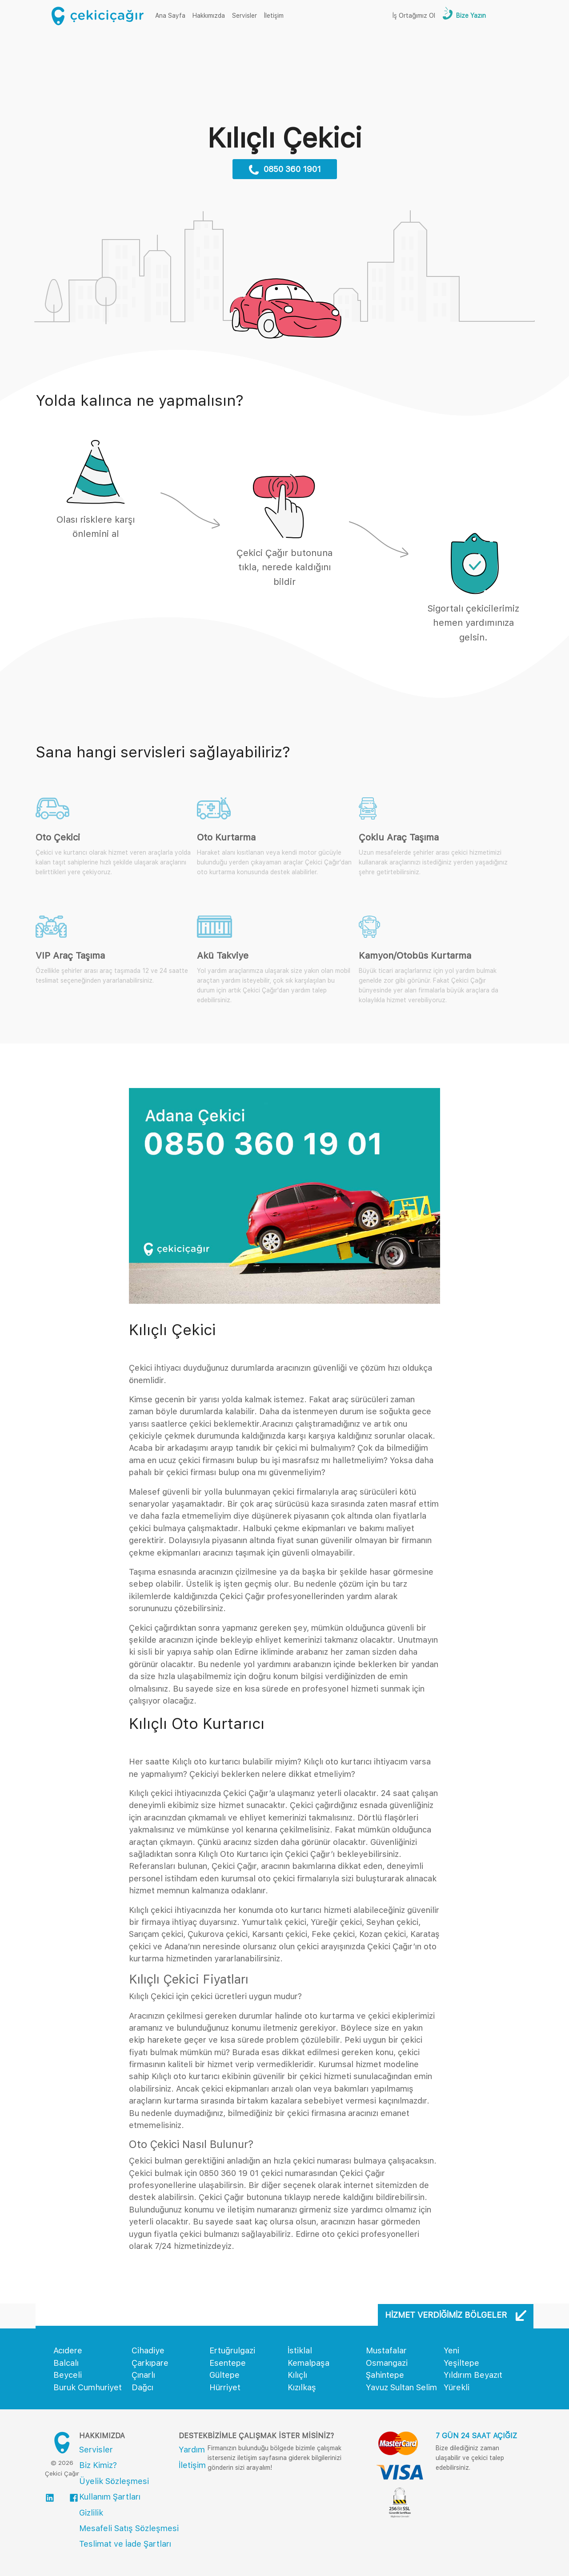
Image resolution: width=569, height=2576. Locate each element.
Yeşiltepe (461, 2363)
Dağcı (142, 2387)
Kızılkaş (302, 2387)
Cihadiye (148, 2350)
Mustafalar (386, 2350)
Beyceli (67, 2375)
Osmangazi (387, 2363)
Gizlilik (91, 2512)
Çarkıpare (150, 2363)
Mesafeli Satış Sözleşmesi (129, 2528)
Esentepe (227, 2363)
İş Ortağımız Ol (414, 15)
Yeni (451, 2350)
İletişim (274, 15)
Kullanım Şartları (109, 2496)
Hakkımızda (208, 15)
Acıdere (67, 2350)
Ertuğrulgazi (232, 2350)
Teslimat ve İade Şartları (125, 2543)
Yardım (192, 2449)
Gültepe (224, 2375)
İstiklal (300, 2350)
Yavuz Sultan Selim (401, 2387)
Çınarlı (143, 2375)
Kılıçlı (297, 2375)
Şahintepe (385, 2375)
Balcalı (66, 2363)
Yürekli (456, 2387)
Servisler (244, 15)
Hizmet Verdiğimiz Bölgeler (455, 2315)
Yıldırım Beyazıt (473, 2375)
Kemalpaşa (308, 2363)
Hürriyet (224, 2387)
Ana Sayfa (172, 15)
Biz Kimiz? (98, 2465)
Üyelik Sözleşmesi (114, 2481)
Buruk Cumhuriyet (87, 2387)
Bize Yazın (470, 15)
